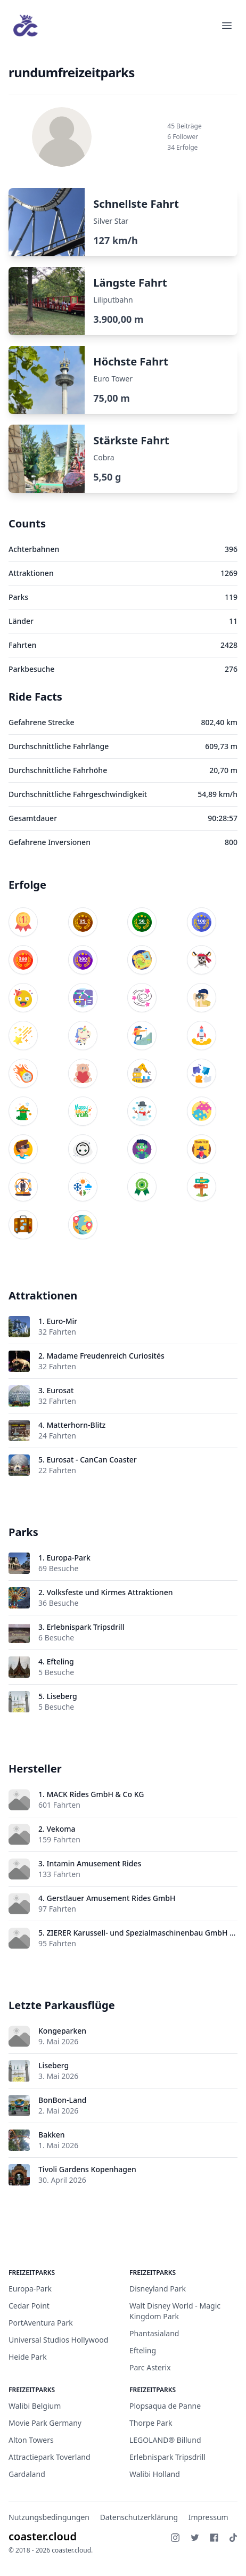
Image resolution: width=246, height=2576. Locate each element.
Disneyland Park (157, 2289)
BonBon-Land (62, 2100)
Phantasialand (154, 2333)
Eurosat (59, 1390)
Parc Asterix (150, 2367)
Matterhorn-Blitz (75, 1425)
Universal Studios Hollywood (58, 2340)
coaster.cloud (43, 2536)
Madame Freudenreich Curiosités (105, 1356)
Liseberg (61, 1696)
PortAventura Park (41, 2323)
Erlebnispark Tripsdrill (85, 1627)
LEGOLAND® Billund (165, 2440)
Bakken (51, 2135)
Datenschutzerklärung (139, 2517)
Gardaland (27, 2474)
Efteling (59, 1661)
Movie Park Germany (45, 2423)
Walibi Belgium (35, 2406)
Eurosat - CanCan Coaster (91, 1459)
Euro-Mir (61, 1321)
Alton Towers (31, 2440)
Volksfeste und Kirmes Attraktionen (109, 1592)
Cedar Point (29, 2306)
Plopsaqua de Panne (165, 2406)
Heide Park (28, 2357)
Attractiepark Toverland (50, 2457)
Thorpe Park (150, 2423)
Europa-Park (68, 1558)
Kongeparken (62, 2031)
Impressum (208, 2517)
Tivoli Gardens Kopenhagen (87, 2169)
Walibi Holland (154, 2474)
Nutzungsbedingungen (49, 2517)
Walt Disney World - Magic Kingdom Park (174, 2311)
